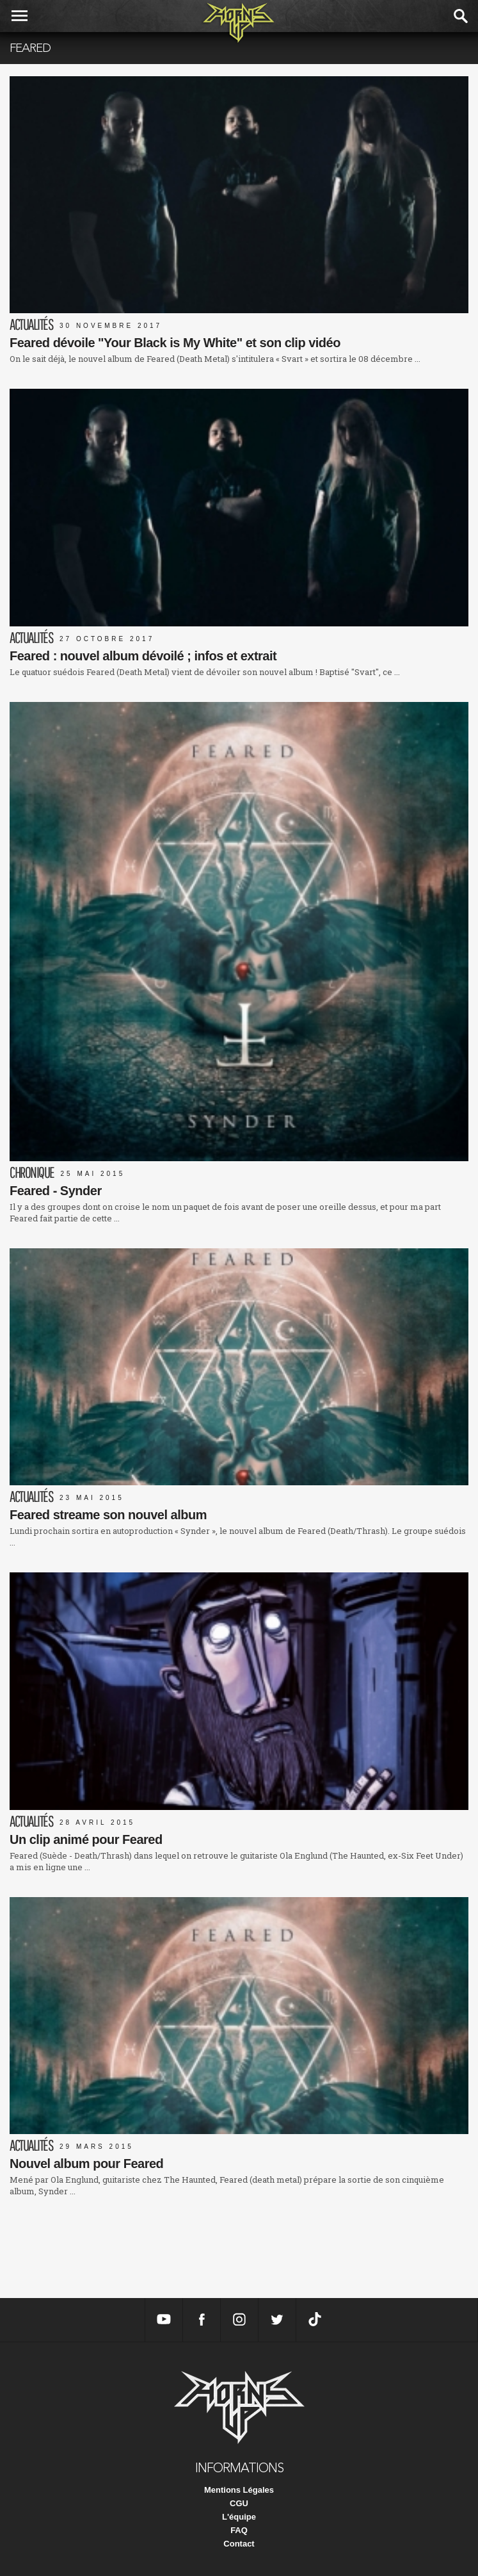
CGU (239, 2503)
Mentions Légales (239, 2490)
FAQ (239, 2530)
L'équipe (239, 2517)
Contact (238, 2543)
